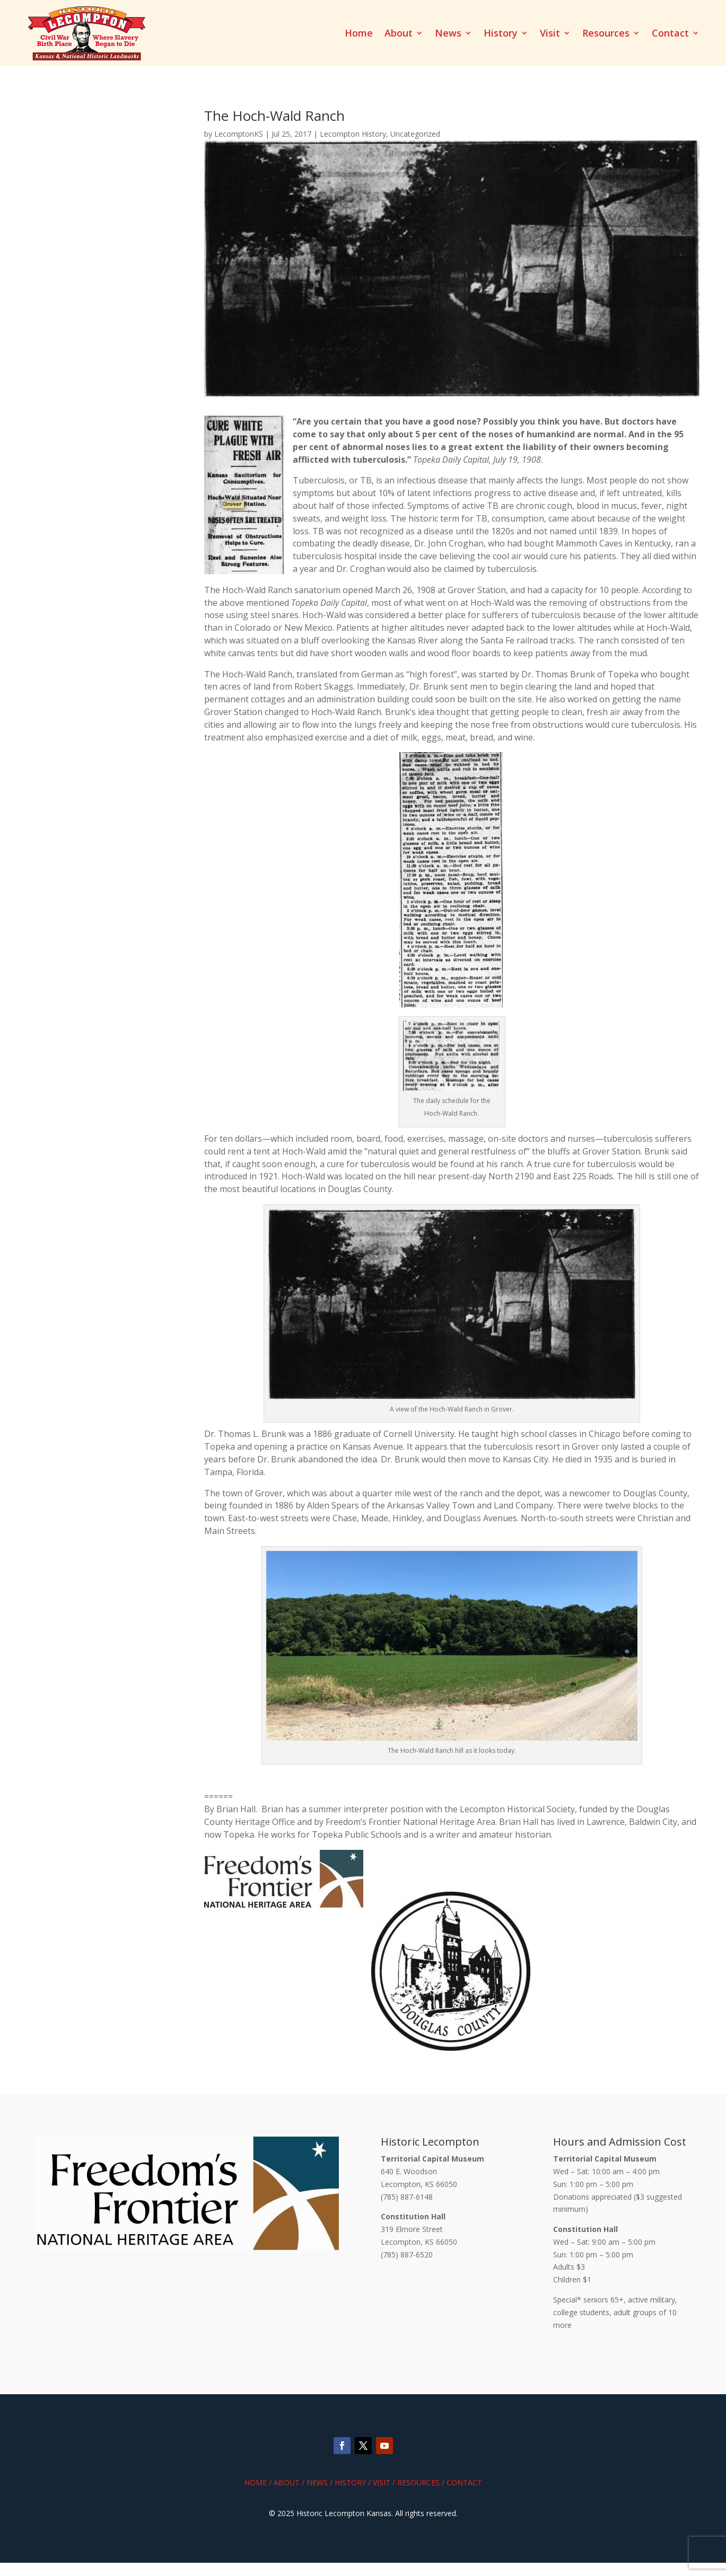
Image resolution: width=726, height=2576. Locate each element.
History (501, 34)
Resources (605, 34)
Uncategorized (415, 134)
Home (359, 34)
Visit (550, 34)
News (448, 34)
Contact (670, 34)
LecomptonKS (238, 134)
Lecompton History (353, 134)
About (398, 34)
